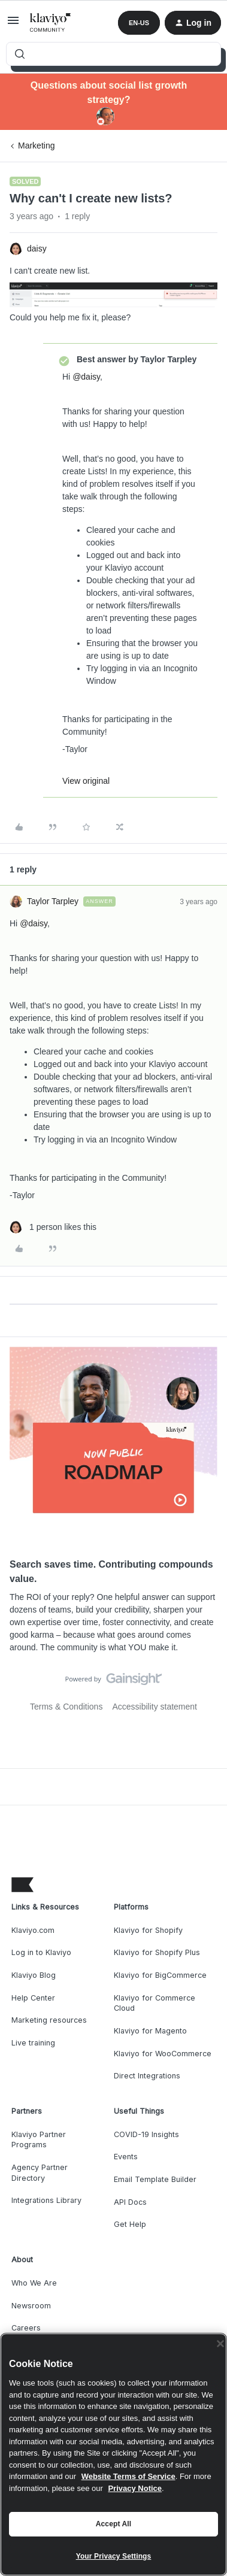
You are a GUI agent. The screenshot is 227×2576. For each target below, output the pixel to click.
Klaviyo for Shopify (148, 1930)
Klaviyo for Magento (150, 2030)
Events (126, 2156)
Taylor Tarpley (52, 901)
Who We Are (34, 2282)
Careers (26, 2327)
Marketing (36, 145)
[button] (13, 24)
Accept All (113, 2524)
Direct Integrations (147, 2075)
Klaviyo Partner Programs (38, 2140)
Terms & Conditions (66, 1706)
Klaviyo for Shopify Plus (157, 1952)
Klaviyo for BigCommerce (160, 1975)
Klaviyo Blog (33, 1975)
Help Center (33, 1997)
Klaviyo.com (33, 1930)
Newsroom (31, 2305)
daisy (37, 248)
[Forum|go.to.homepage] (50, 22)
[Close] (220, 2343)
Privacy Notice (135, 2488)
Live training (33, 2042)
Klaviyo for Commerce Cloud (154, 2003)
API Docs (130, 2202)
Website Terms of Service (128, 2476)
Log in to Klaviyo (41, 1952)
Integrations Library (46, 2200)
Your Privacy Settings (114, 2556)
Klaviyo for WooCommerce (162, 2053)
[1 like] (53, 1227)
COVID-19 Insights (146, 2134)
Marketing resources (49, 2020)
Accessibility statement (154, 1706)
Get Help (130, 2224)
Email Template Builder (155, 2179)
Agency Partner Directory (39, 2173)
